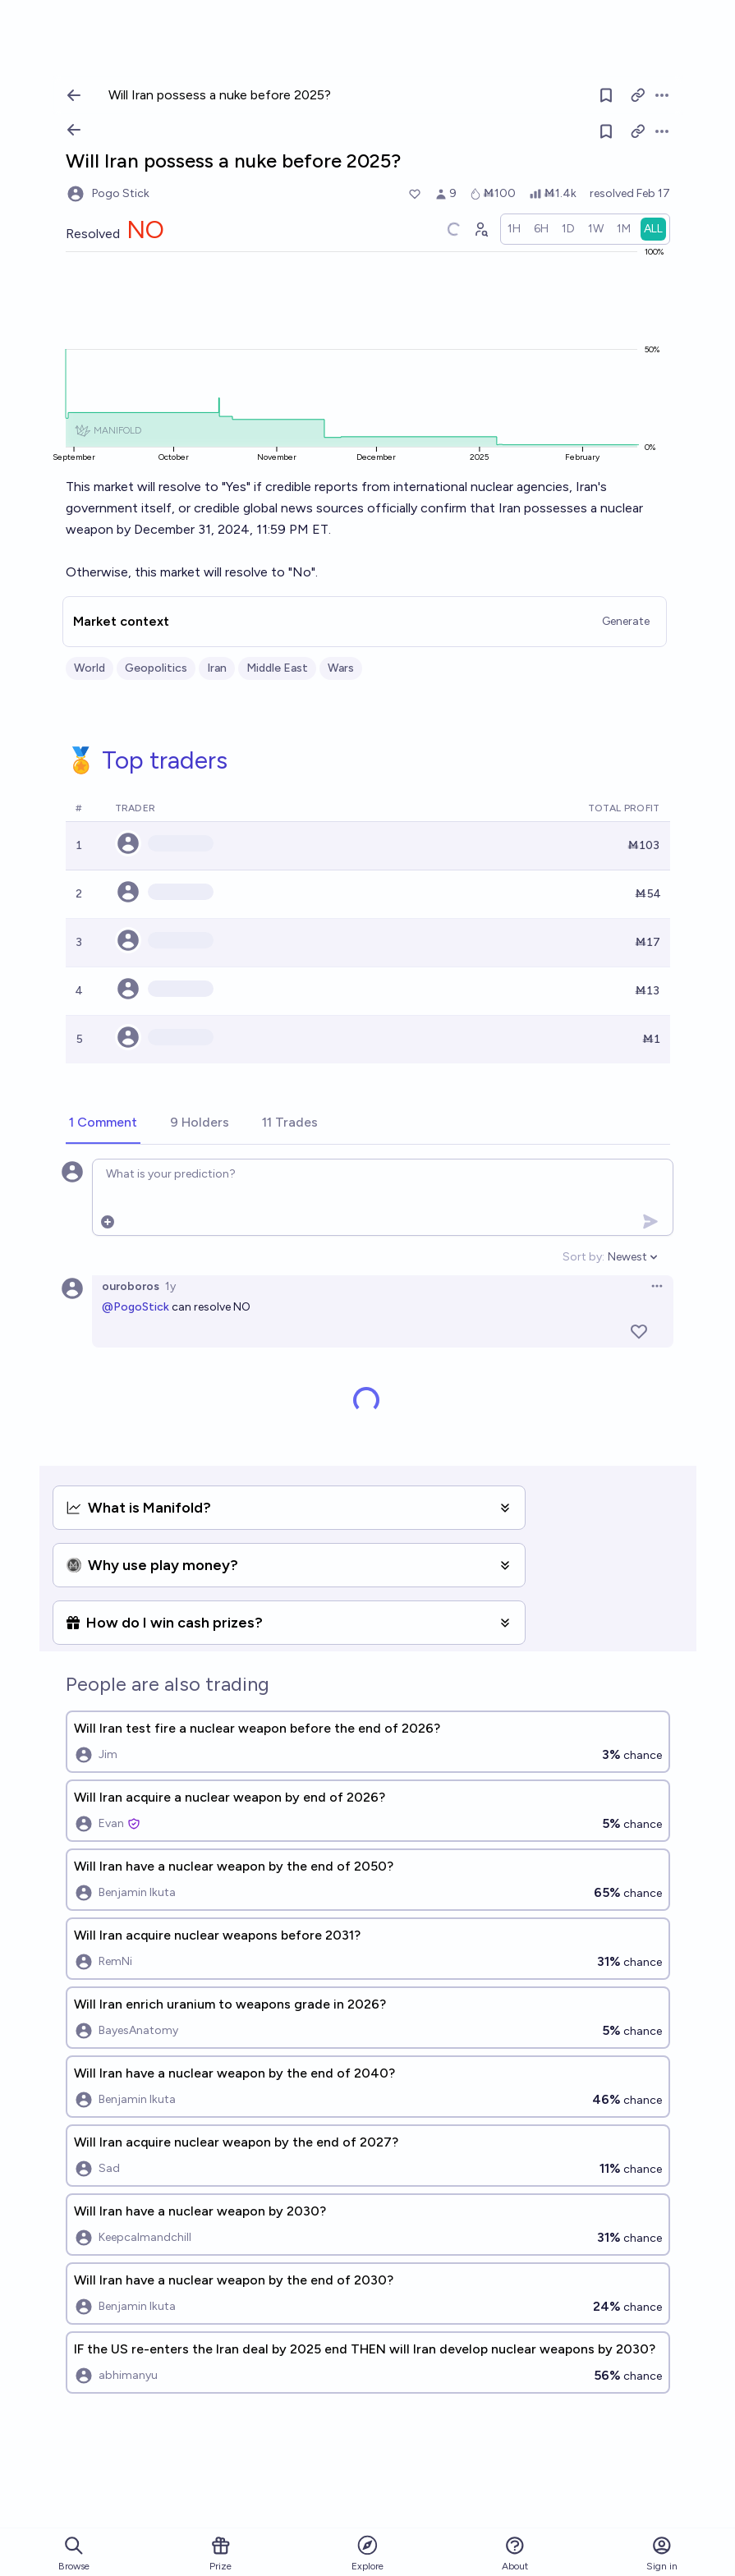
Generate (626, 621)
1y (170, 1286)
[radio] (514, 229)
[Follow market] (606, 131)
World (89, 668)
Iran (217, 668)
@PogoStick (135, 1307)
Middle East (277, 668)
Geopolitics (156, 668)
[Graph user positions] (480, 229)
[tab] (103, 1123)
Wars (341, 668)
